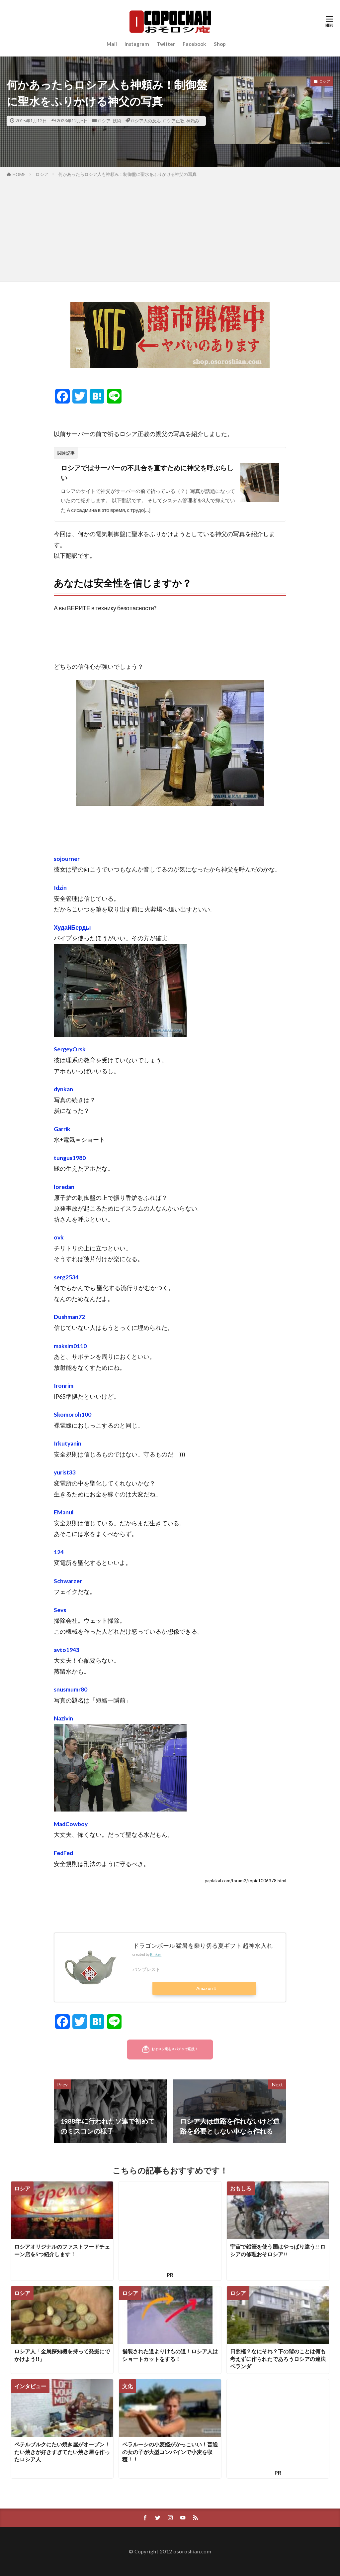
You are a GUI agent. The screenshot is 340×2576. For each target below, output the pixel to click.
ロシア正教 (173, 120)
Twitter (166, 44)
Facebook (194, 44)
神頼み (192, 120)
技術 (117, 120)
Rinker (155, 1954)
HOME (19, 174)
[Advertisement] (170, 228)
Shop (220, 44)
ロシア (104, 120)
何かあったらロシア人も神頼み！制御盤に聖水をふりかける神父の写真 (127, 174)
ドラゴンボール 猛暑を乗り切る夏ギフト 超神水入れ (203, 1945)
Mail (112, 44)
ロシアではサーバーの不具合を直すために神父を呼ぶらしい (147, 473)
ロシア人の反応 (145, 120)
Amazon (204, 1988)
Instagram (137, 44)
